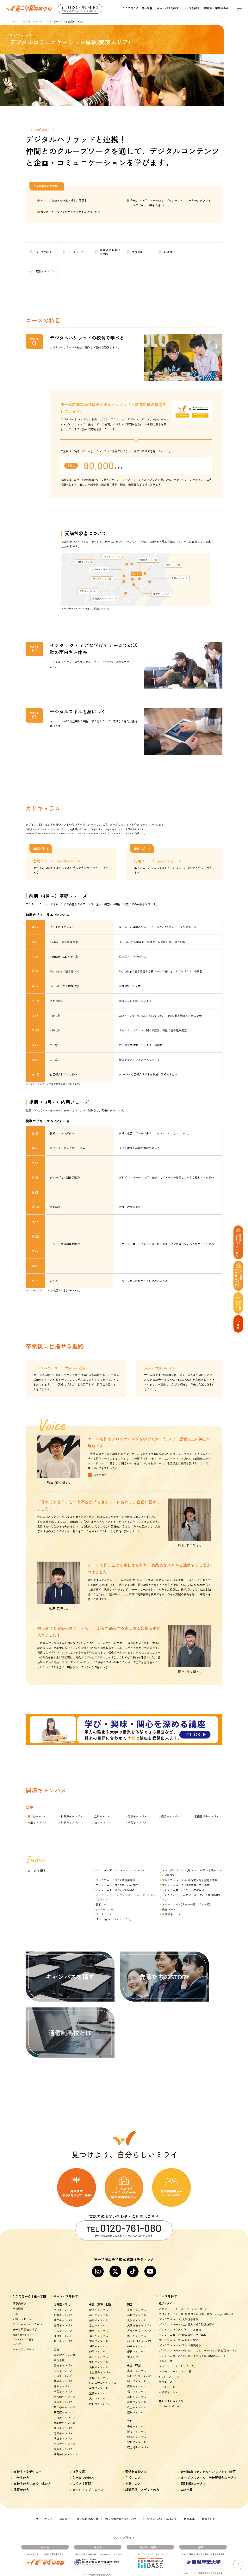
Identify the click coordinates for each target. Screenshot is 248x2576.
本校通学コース (171, 1914)
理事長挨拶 (19, 2232)
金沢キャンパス (98, 2259)
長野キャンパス (98, 2249)
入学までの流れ (83, 2406)
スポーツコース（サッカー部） (178, 2295)
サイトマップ (44, 2448)
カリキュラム (75, 252)
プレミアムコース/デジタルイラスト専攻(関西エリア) (192, 2284)
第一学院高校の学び (25, 2258)
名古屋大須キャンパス (102, 2312)
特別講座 (169, 252)
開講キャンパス (44, 271)
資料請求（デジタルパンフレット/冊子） (209, 2400)
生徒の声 (136, 252)
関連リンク (208, 2448)
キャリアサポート (23, 2278)
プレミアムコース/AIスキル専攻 (115, 1890)
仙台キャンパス (63, 2265)
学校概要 (18, 2237)
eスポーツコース (106, 1909)
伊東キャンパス (98, 2275)
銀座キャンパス (63, 2331)
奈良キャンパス (136, 2244)
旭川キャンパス (63, 2238)
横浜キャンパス (170, 1816)
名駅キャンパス (98, 2317)
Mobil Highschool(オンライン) (113, 1919)
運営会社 (64, 2448)
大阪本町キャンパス (139, 2259)
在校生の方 (133, 2406)
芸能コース (102, 1904)
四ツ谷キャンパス (38, 1816)
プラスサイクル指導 (23, 2268)
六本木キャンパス (64, 2352)
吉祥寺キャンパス (64, 2372)
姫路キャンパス (136, 2280)
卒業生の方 (133, 2412)
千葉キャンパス (137, 1822)
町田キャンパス (137, 1816)
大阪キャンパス (136, 2249)
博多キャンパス (136, 2360)
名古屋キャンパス (100, 2301)
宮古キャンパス (63, 2259)
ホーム (14, 21)
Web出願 (187, 2418)
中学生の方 (21, 2406)
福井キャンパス (98, 2265)
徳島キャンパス (136, 2331)
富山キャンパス (98, 2254)
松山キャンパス (136, 2336)
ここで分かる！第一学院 (137, 8)
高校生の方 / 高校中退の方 (32, 2412)
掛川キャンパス (98, 2291)
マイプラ (17, 2273)
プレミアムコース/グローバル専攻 (117, 1885)
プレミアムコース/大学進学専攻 (115, 1880)
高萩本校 (59, 2289)
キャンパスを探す (168, 8)
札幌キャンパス (63, 2244)
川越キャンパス (70, 1822)
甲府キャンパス (98, 2270)
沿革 (15, 2242)
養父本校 (132, 2285)
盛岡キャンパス (63, 2254)
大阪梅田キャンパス (139, 2254)
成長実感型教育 (21, 2263)
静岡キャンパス (98, 2280)
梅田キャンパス (136, 2265)
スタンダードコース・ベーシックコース (120, 1870)
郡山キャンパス (63, 2270)
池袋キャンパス (63, 2367)
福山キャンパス (136, 2320)
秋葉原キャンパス (72, 1816)
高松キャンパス (136, 2325)
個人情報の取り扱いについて (122, 2448)
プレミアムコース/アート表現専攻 (183, 1890)
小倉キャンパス (136, 2355)
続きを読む (100, 1475)
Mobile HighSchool (170, 2335)
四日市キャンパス (100, 2332)
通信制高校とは (136, 2400)
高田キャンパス (98, 2244)
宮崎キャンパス (136, 2371)
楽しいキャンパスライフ (27, 2253)
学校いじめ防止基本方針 (162, 2448)
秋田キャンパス (63, 2249)
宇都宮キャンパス (64, 2284)
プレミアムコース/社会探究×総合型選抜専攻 (190, 1880)
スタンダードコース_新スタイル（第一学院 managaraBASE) (196, 2243)
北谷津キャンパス (64, 2325)
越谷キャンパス (63, 2310)
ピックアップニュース (87, 2418)
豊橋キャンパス (98, 2322)
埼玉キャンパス (37, 1822)
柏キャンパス (102, 1822)
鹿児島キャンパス (138, 2376)
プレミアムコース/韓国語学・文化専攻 (186, 1885)
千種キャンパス (98, 2306)
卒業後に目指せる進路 (110, 252)
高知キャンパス (136, 2341)
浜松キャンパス (98, 2296)
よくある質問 (81, 2412)
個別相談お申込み (193, 2412)
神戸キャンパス (136, 2275)
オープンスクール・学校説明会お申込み (209, 2406)
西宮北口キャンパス (139, 2270)
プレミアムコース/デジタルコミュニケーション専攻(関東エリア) (198, 2279)
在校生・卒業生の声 (216, 8)
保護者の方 (21, 2418)
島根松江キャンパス (139, 2305)
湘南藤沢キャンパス (206, 1816)
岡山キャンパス (136, 2310)
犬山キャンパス (98, 2327)
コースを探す (191, 8)
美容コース (169, 1909)
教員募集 (189, 2448)
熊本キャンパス (136, 2366)
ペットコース (104, 1914)
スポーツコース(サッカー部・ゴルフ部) (186, 1904)
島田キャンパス (98, 2285)
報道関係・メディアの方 (142, 2418)
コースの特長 (43, 252)
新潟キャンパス (98, 2238)
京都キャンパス (136, 2238)
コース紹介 (26, 21)
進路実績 (78, 2400)
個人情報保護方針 (87, 2448)
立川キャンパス (103, 1816)
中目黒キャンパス (64, 2346)
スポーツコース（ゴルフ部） (176, 2300)
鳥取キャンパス (136, 2299)
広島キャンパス (136, 2315)
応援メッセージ (22, 2248)
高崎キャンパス (63, 2294)
